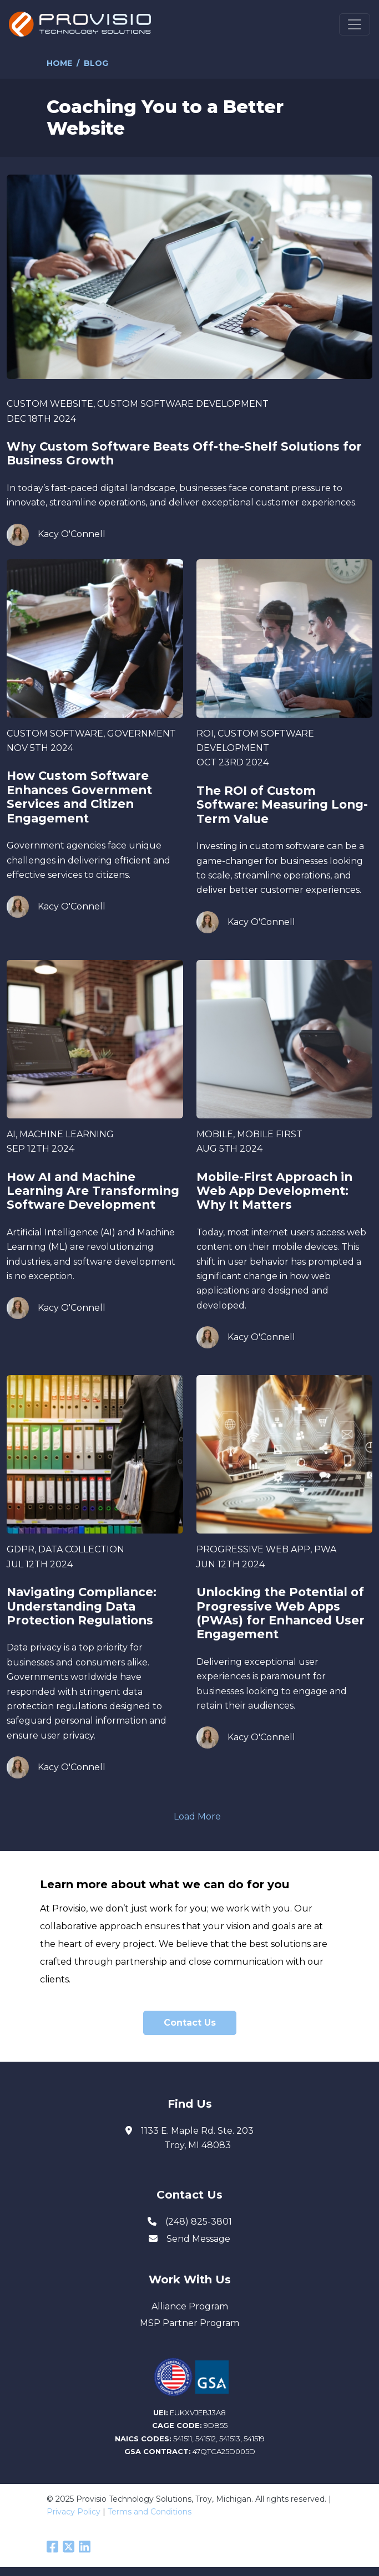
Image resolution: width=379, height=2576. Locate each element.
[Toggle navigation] (354, 24)
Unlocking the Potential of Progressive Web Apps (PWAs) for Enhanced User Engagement (280, 1613)
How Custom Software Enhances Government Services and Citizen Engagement (79, 797)
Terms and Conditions (149, 2512)
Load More (197, 1816)
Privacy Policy (73, 2512)
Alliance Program (189, 2306)
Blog (96, 63)
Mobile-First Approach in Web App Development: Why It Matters (274, 1191)
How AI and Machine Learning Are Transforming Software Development (93, 1191)
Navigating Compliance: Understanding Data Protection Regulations (81, 1606)
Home (59, 63)
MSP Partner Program (189, 2323)
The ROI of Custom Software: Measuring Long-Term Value (282, 805)
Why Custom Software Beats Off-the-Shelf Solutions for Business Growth (184, 453)
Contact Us (190, 2022)
